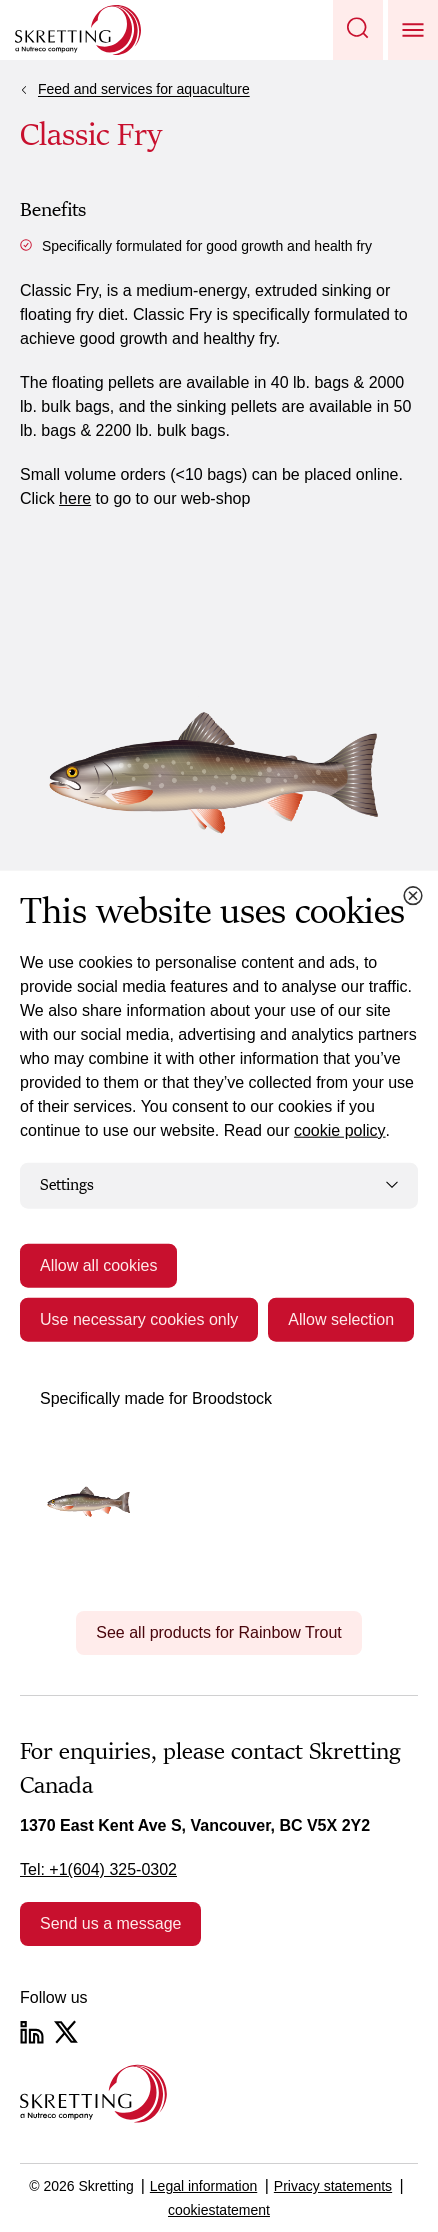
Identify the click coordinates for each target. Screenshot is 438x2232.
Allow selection (341, 1318)
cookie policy (340, 1130)
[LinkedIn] (32, 2032)
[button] (358, 30)
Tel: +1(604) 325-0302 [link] (98, 1869)
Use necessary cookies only (139, 1318)
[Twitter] (66, 2032)
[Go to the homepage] (93, 2093)
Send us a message (110, 1923)
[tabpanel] (219, 1450)
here (75, 498)
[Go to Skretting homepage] (78, 30)
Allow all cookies (98, 1264)
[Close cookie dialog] (413, 896)
